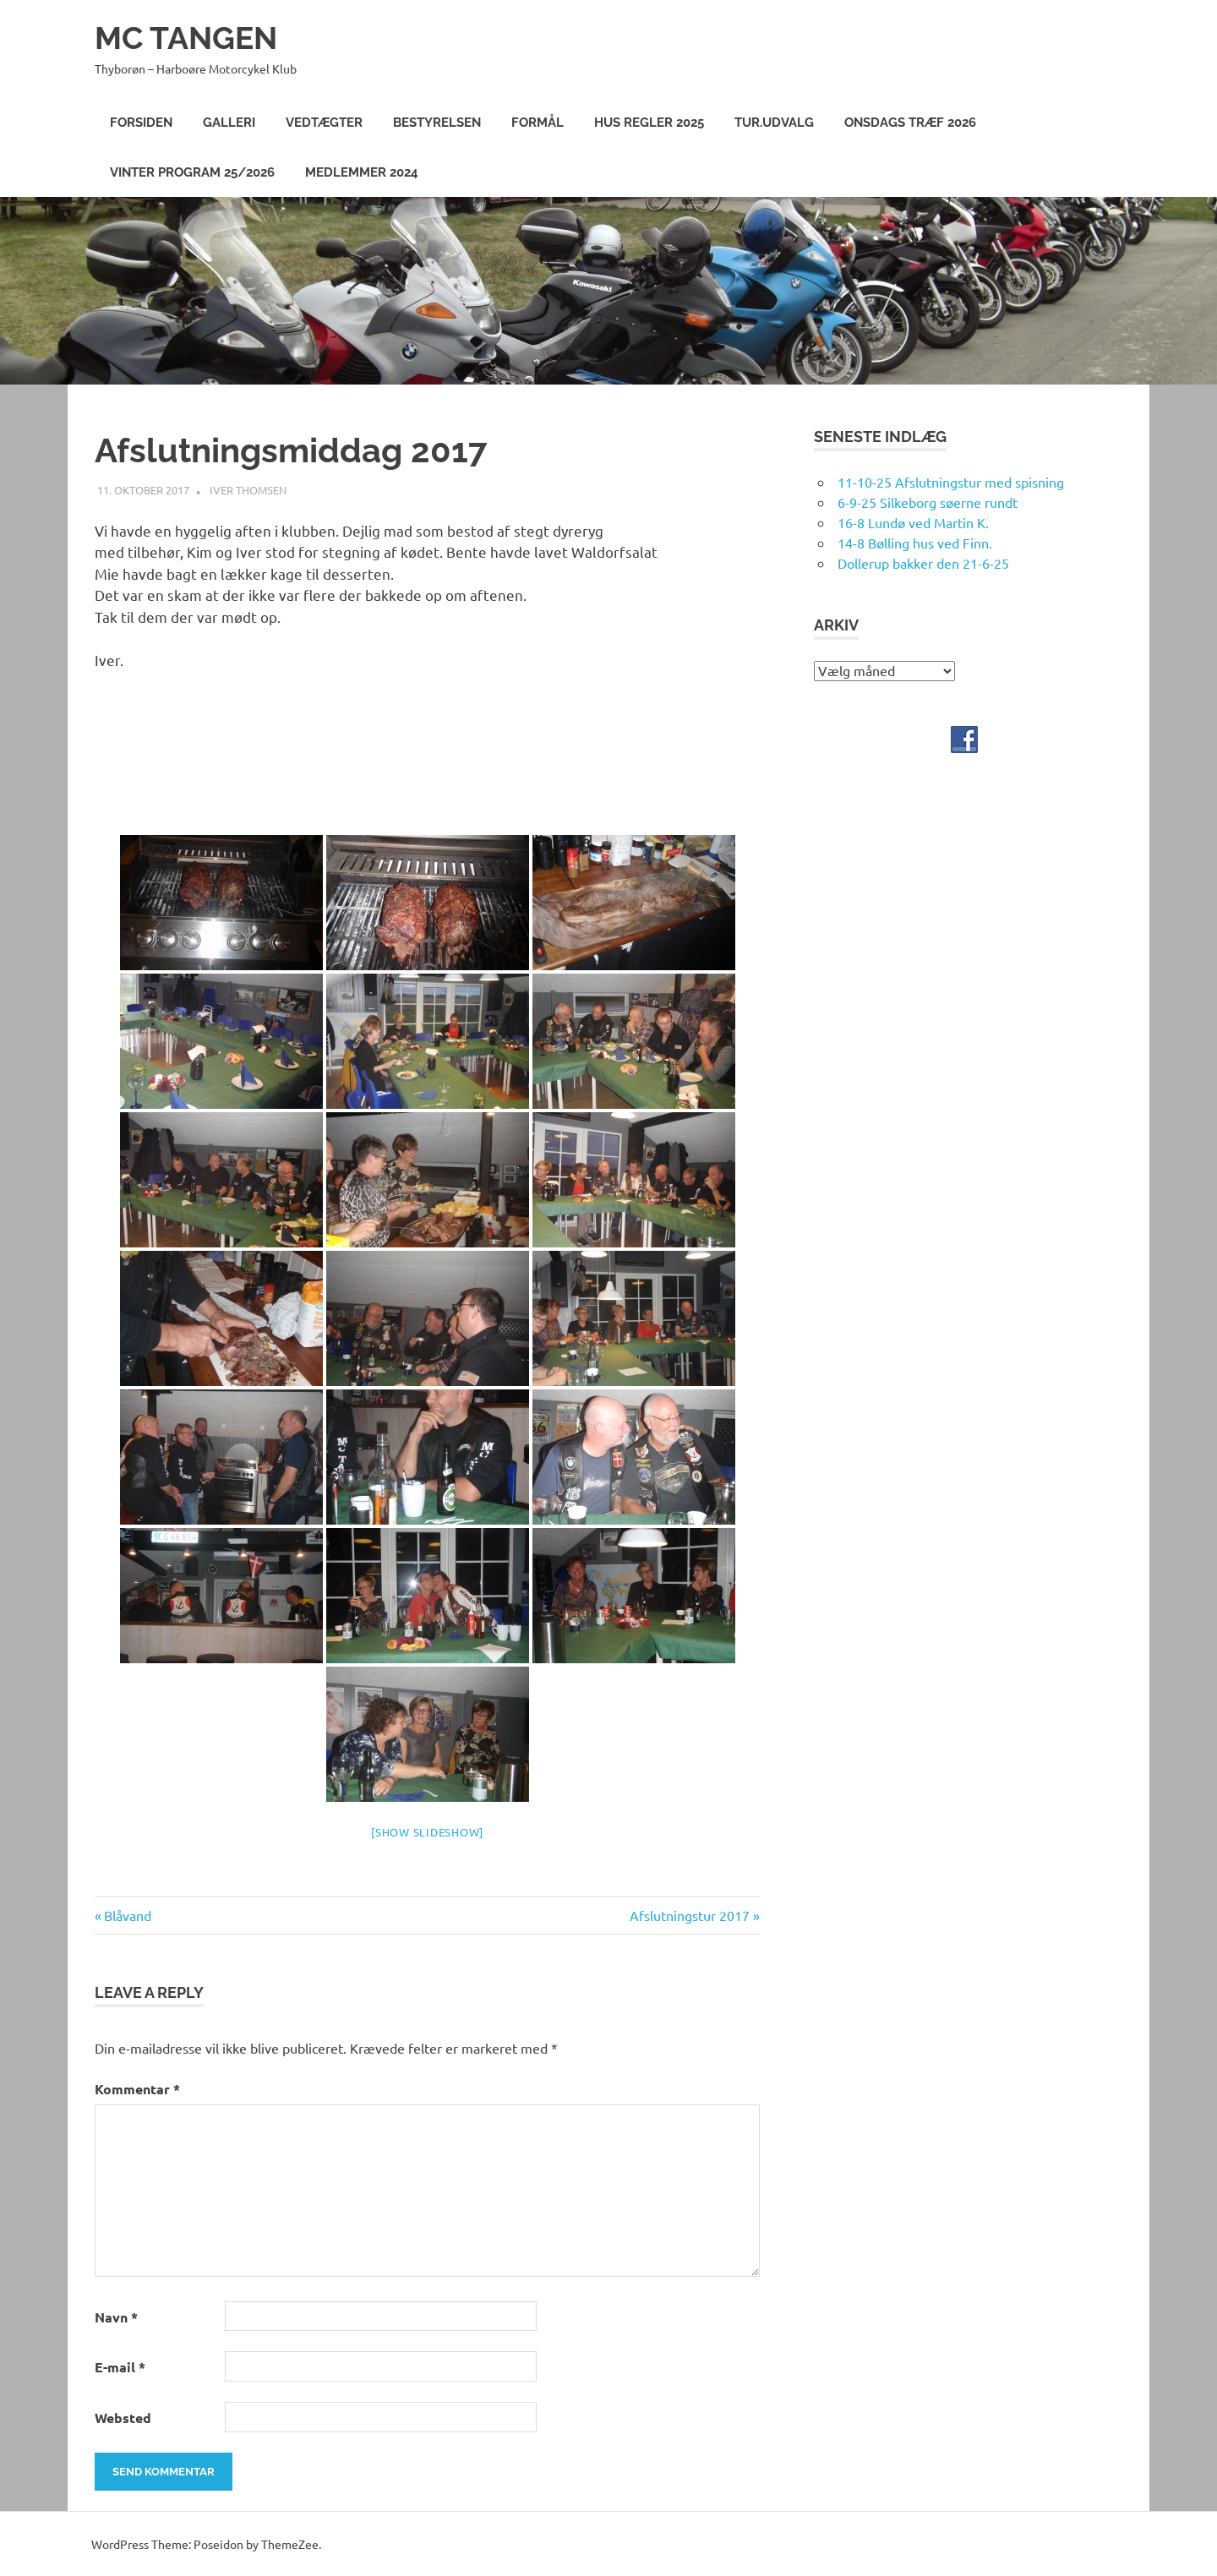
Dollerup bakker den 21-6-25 (923, 562)
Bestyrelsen (437, 122)
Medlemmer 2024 (361, 171)
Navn (116, 2316)
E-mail (120, 2366)
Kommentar (137, 2088)
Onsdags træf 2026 (910, 122)
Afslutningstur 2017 (690, 1914)
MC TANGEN (189, 38)
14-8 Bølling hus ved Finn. (915, 541)
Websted (123, 2417)
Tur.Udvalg (774, 122)
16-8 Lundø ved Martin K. (913, 521)
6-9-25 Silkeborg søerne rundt (928, 501)
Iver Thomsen (248, 489)
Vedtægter (324, 122)
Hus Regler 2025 (649, 122)
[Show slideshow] (427, 1831)
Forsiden (141, 122)
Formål (537, 122)
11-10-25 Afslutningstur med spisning (951, 480)
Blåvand (127, 1914)
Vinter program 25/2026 (192, 171)
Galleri (229, 122)
